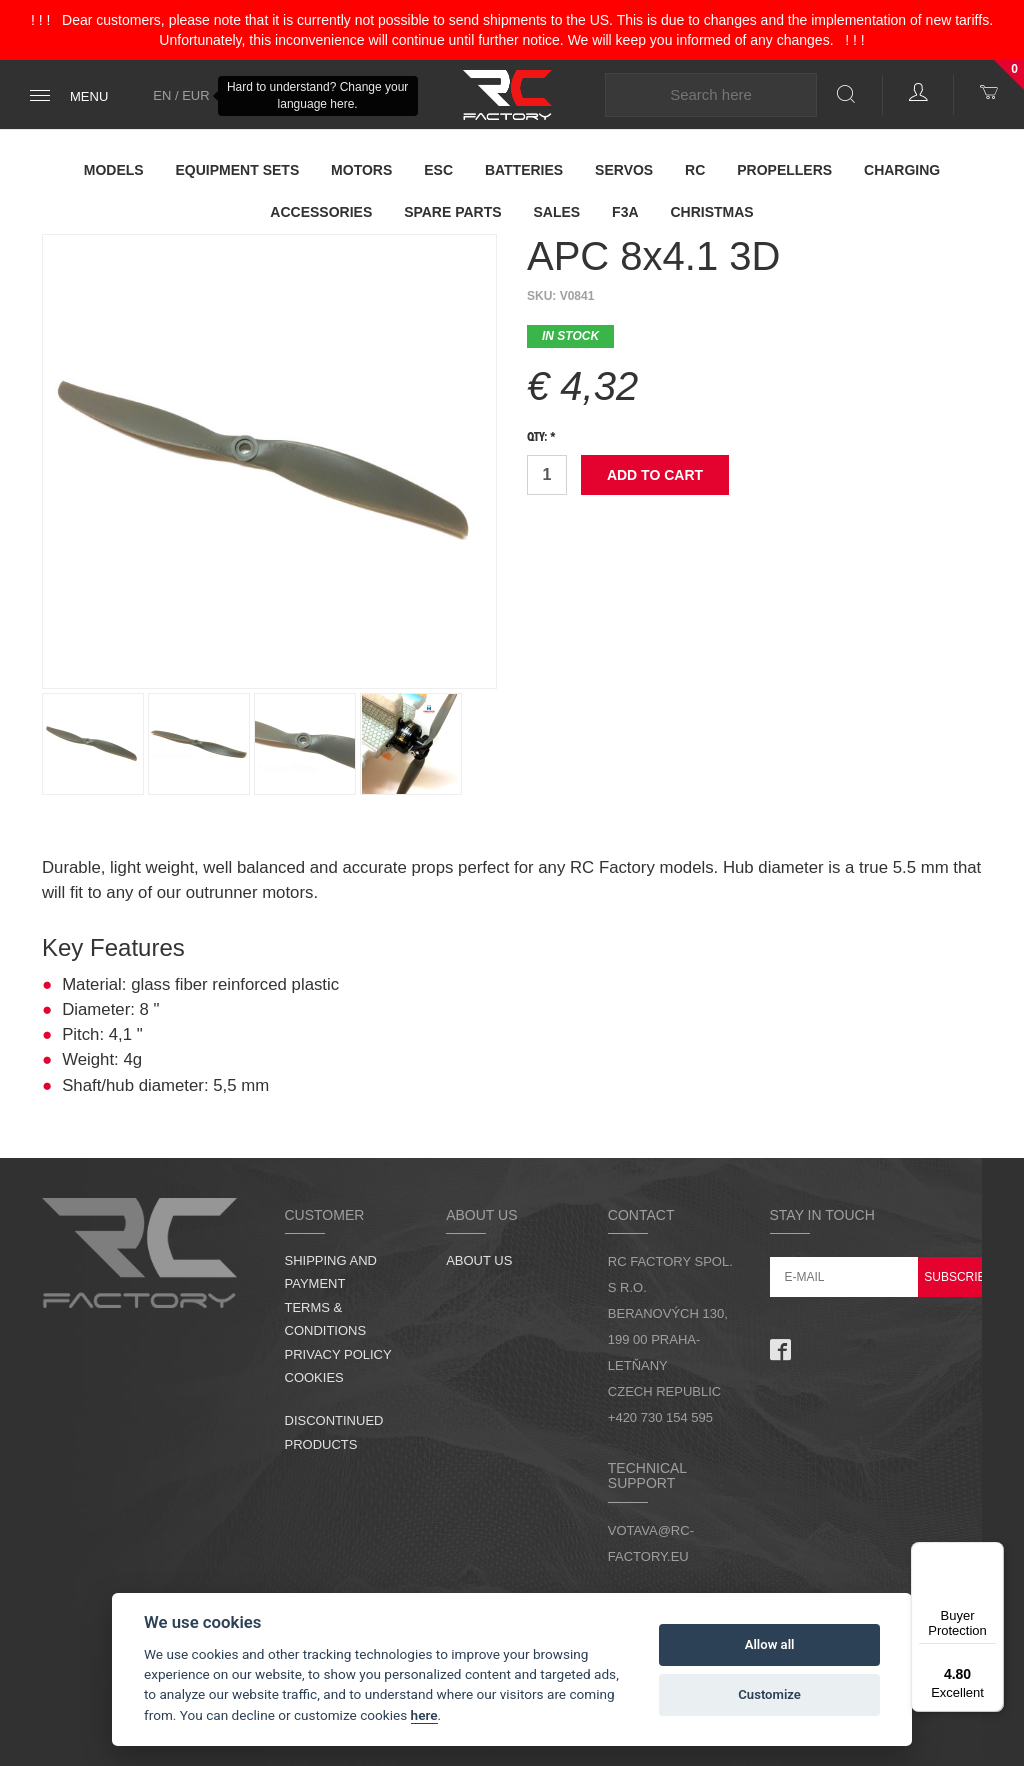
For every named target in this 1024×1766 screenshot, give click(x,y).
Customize (769, 1694)
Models (114, 170)
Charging (902, 170)
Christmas (711, 212)
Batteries (524, 170)
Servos (624, 170)
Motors (361, 170)
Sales (557, 212)
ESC (438, 170)
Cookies (314, 1377)
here (424, 1715)
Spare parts (453, 212)
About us (479, 1260)
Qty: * (541, 438)
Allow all (770, 1644)
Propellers (784, 170)
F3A (625, 212)
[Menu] (992, 1554)
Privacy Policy (338, 1354)
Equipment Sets (238, 170)
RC (695, 170)
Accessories (321, 212)
